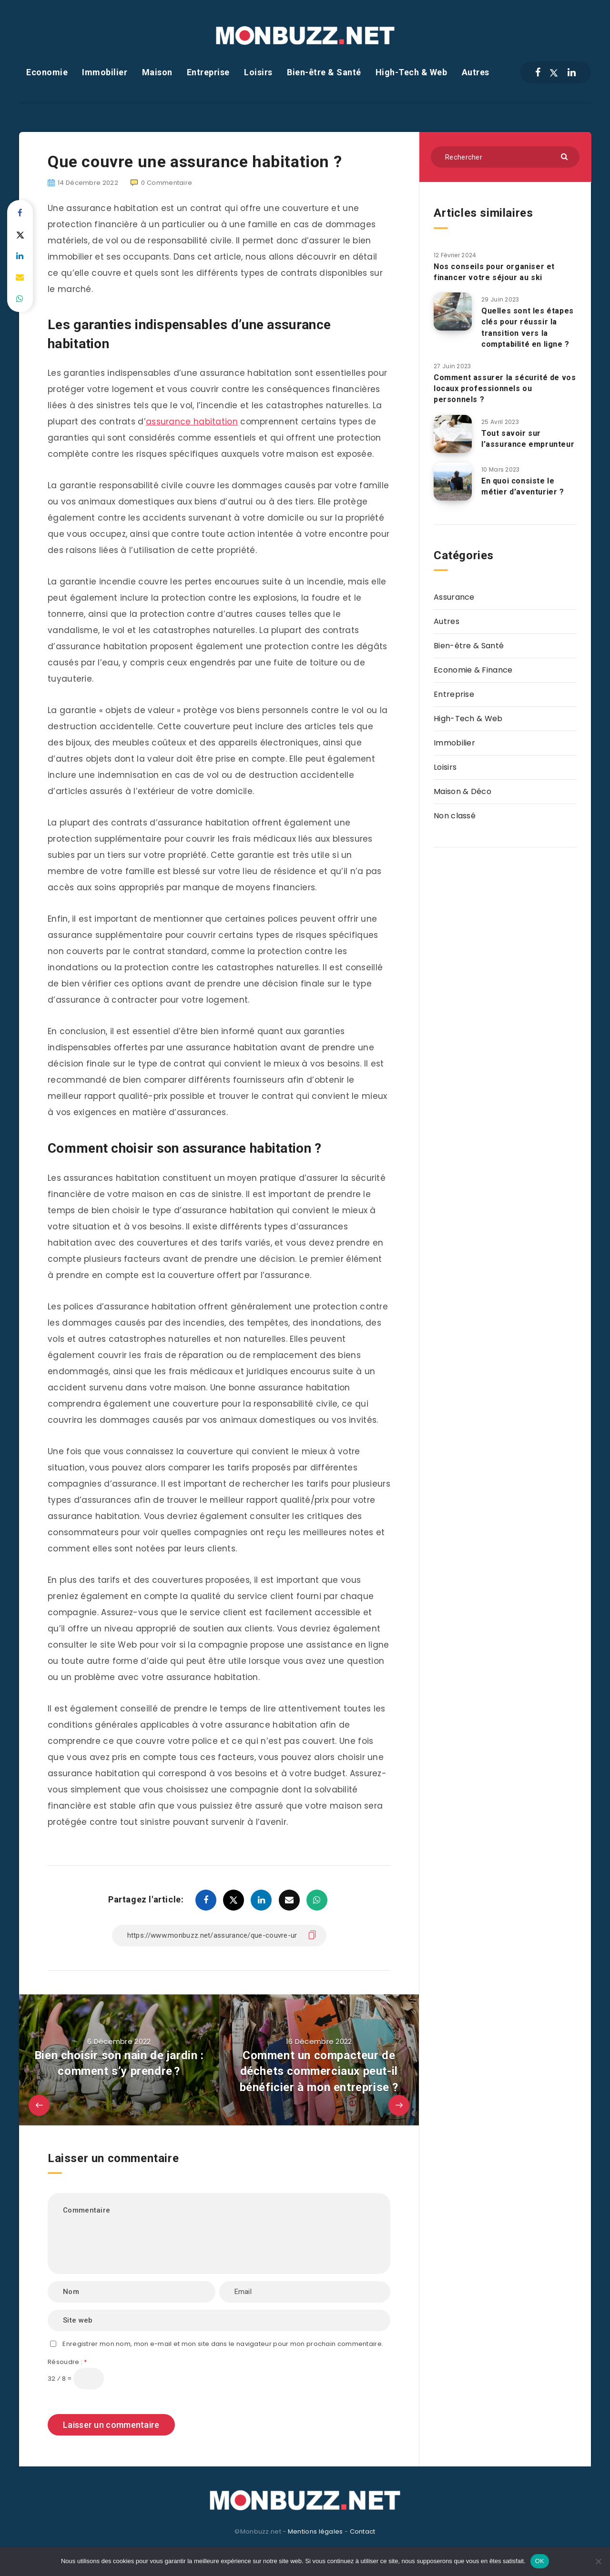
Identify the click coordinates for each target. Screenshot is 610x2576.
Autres (475, 72)
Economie (47, 72)
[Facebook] (537, 72)
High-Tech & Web (411, 72)
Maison (157, 72)
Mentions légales (315, 2531)
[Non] (598, 2561)
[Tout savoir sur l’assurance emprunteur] (453, 434)
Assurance (454, 597)
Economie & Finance (473, 669)
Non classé (455, 815)
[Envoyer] (565, 156)
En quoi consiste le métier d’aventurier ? (522, 486)
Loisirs (258, 72)
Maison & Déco (462, 791)
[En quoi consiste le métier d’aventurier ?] (453, 482)
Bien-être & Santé (324, 72)
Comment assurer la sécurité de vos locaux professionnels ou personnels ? (505, 388)
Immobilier (104, 72)
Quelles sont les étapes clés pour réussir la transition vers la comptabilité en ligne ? (527, 327)
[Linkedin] (572, 72)
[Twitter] (553, 72)
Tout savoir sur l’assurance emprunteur (527, 439)
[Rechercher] (505, 157)
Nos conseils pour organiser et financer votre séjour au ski (494, 272)
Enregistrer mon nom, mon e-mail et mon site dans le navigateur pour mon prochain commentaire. (222, 2343)
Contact (363, 2531)
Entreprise (208, 72)
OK (539, 2561)
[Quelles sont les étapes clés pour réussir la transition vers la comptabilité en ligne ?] (453, 311)
